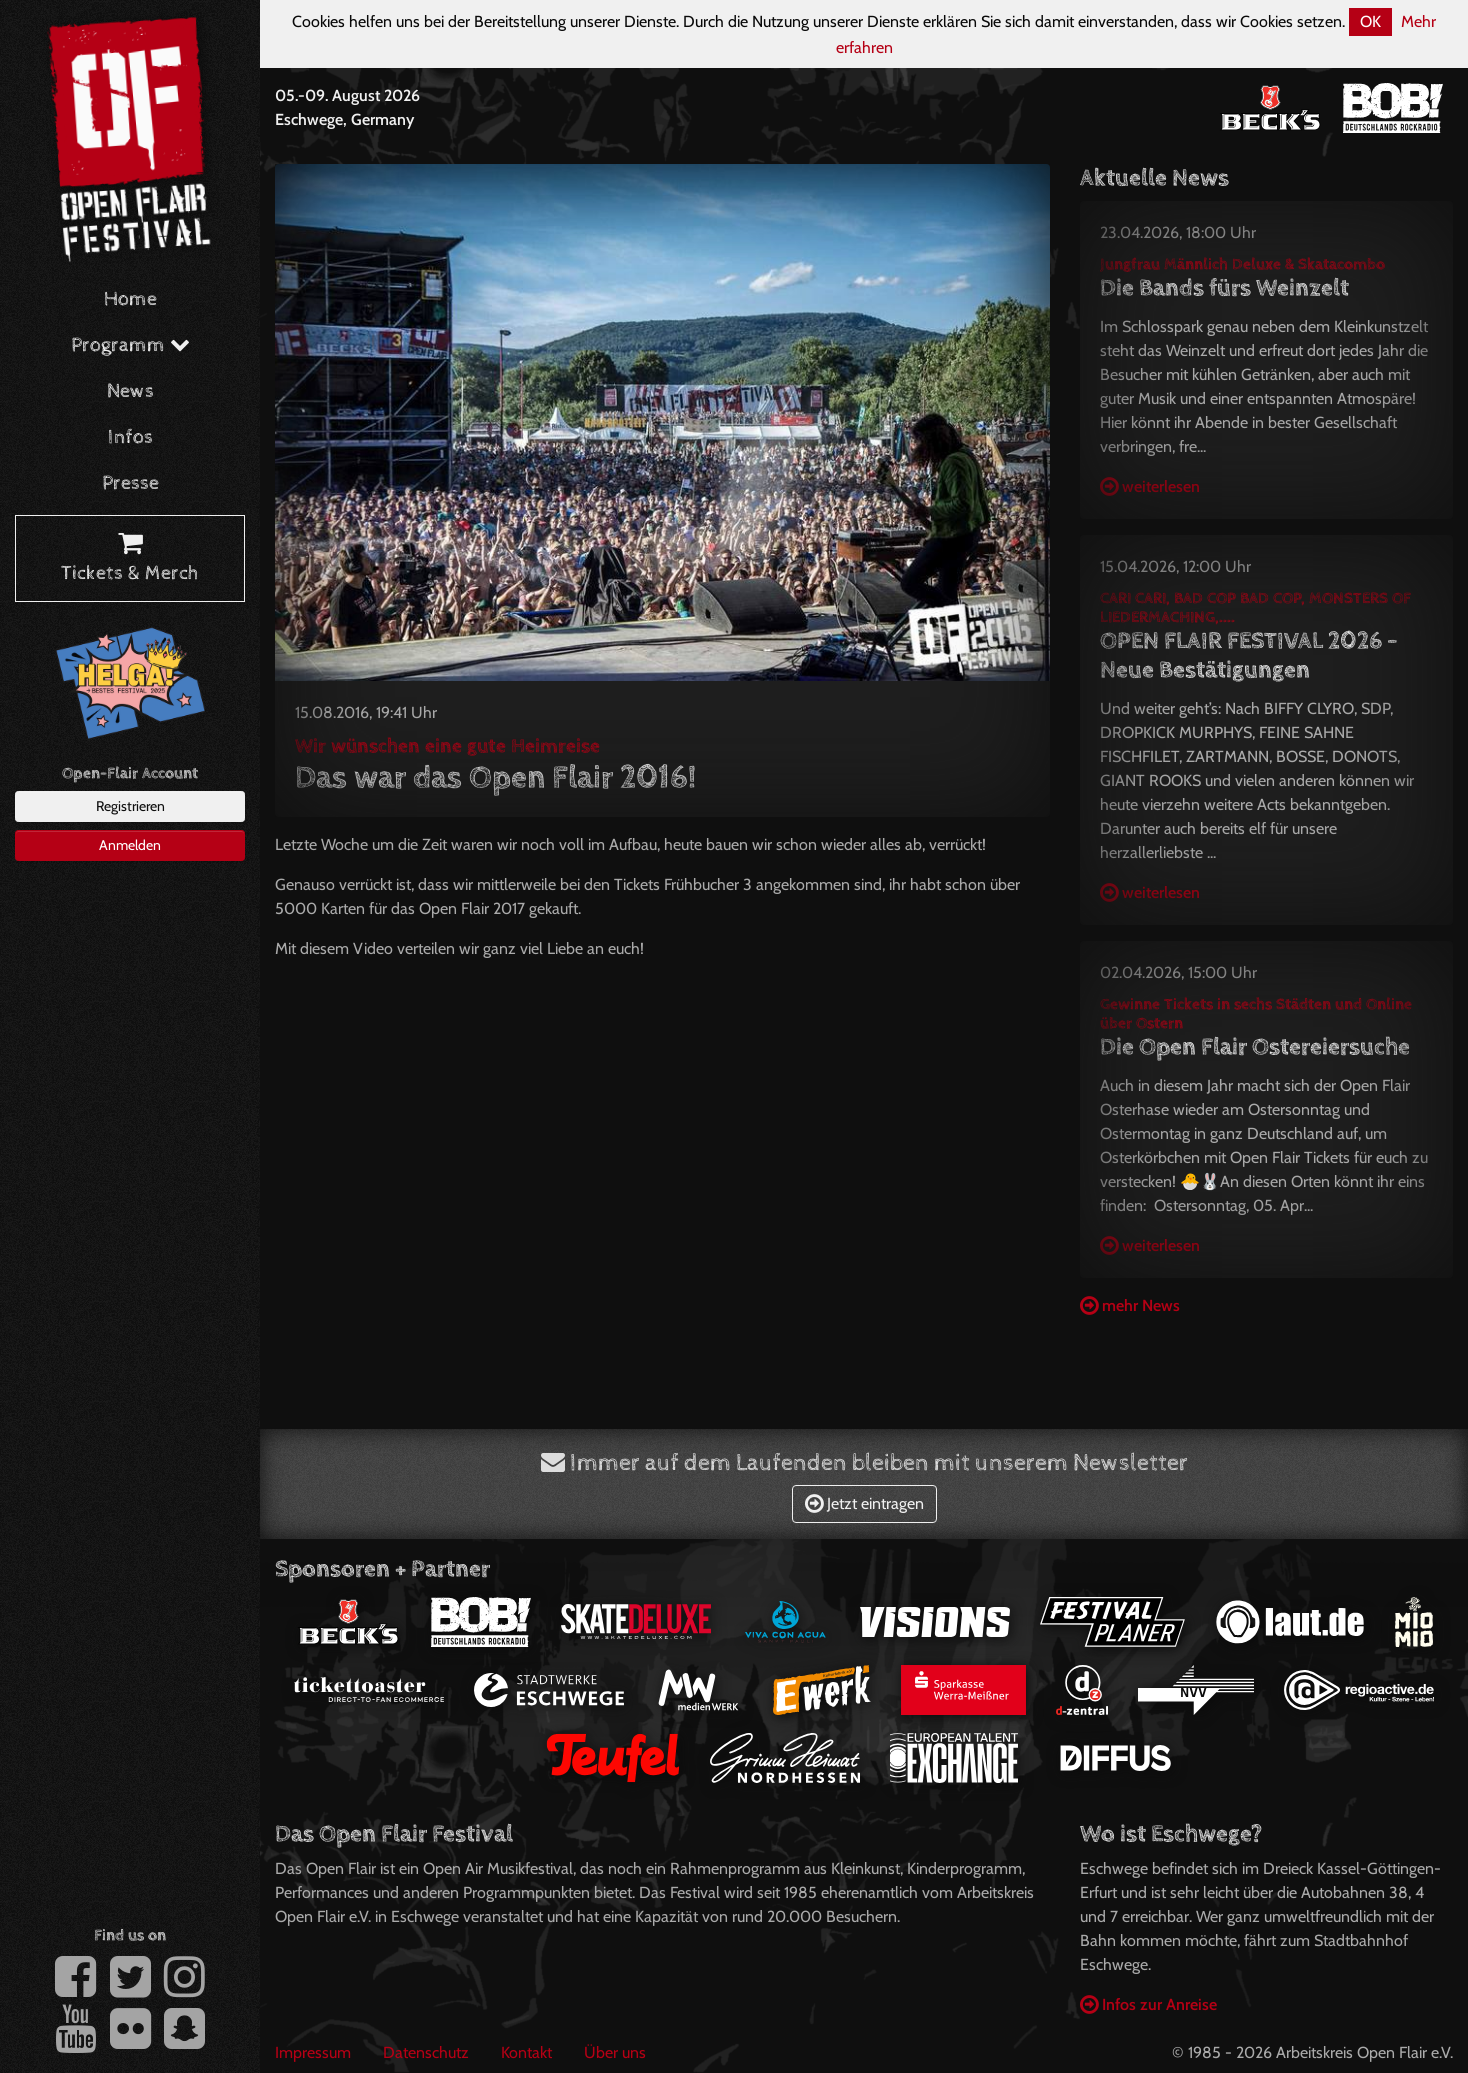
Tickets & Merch (130, 559)
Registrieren (130, 806)
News (130, 391)
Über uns (615, 2052)
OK (1370, 21)
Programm (130, 345)
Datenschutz (426, 2052)
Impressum (313, 2052)
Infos (130, 437)
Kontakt (526, 2052)
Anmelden (130, 845)
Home (130, 299)
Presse (130, 483)
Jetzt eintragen (864, 1503)
